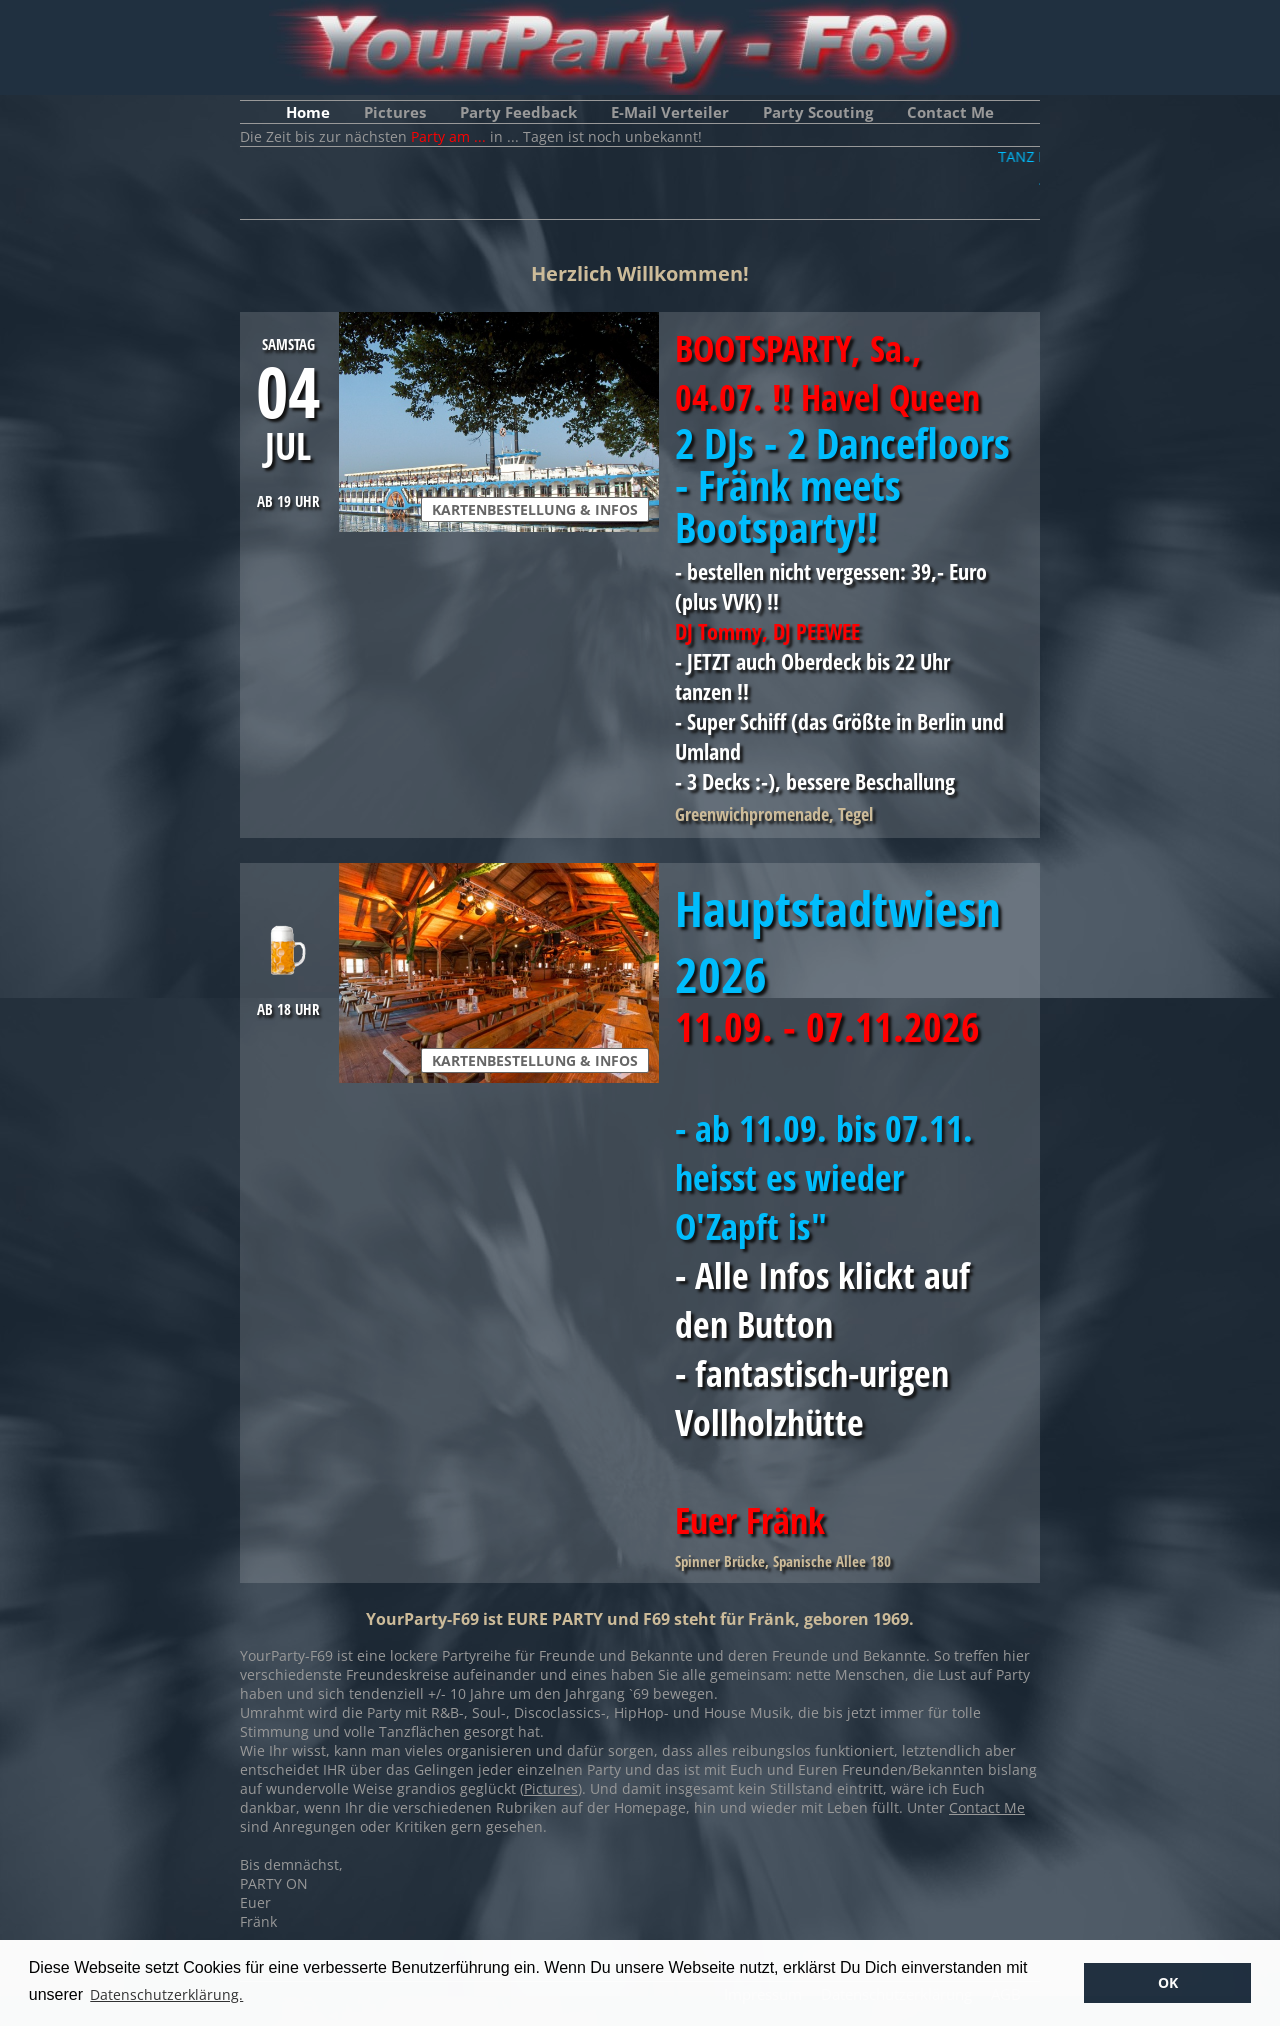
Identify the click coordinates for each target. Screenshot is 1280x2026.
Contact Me (950, 112)
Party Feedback (518, 112)
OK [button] (1168, 1982)
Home (308, 112)
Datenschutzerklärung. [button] (166, 1994)
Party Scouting (818, 112)
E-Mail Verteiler (670, 112)
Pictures (395, 112)
